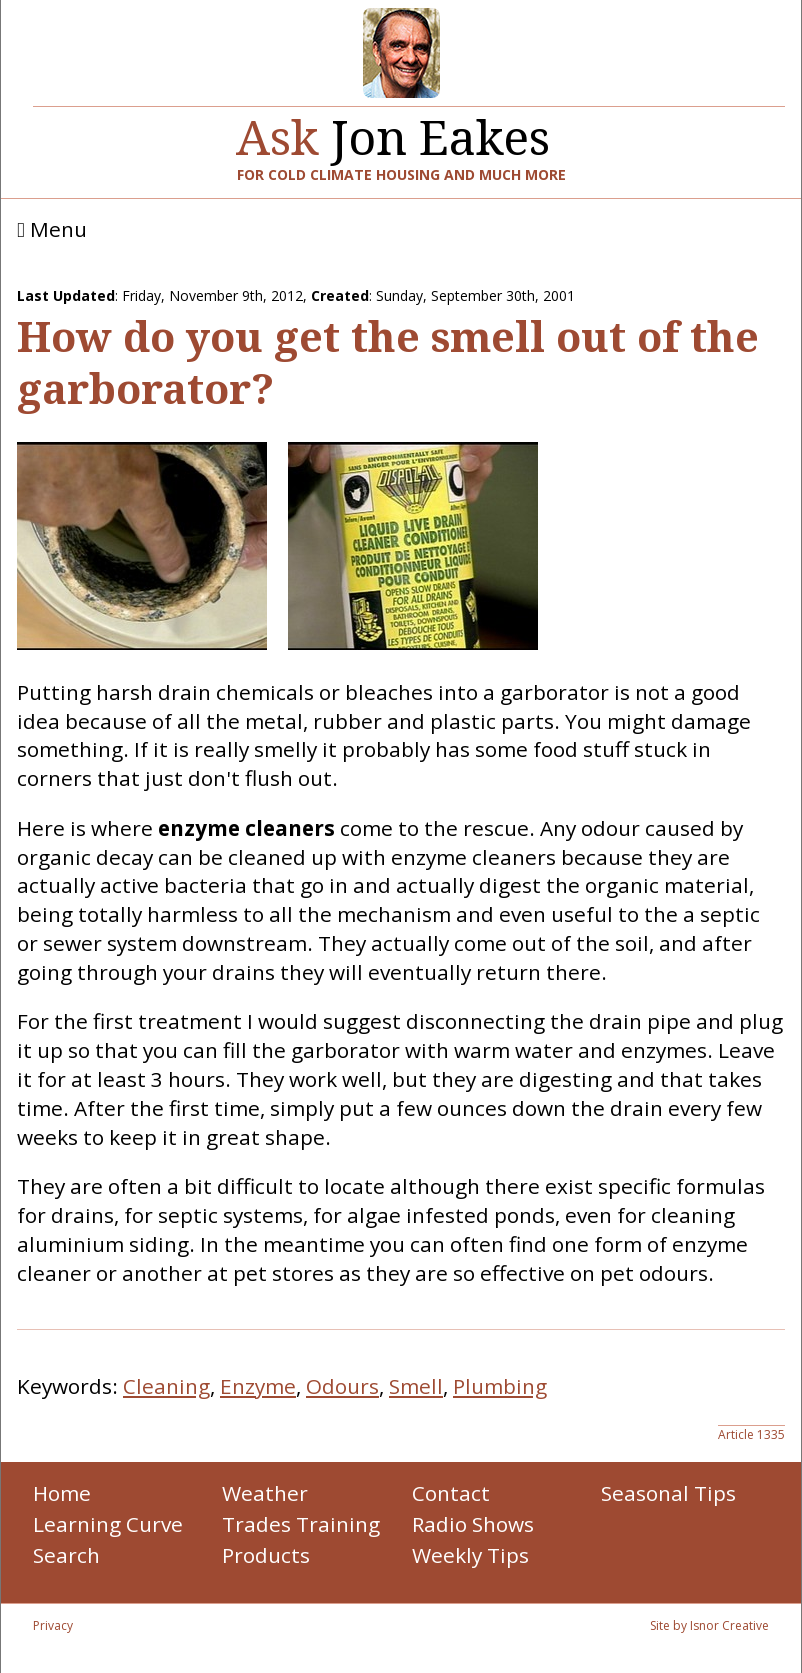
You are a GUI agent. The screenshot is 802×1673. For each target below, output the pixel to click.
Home (62, 1493)
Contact (451, 1493)
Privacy (53, 1625)
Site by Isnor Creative (709, 1625)
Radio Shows (473, 1524)
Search (66, 1555)
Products (266, 1555)
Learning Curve (108, 1524)
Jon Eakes (393, 129)
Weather (265, 1493)
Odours (342, 1386)
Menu (52, 230)
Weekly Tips (470, 1555)
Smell (416, 1386)
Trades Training (301, 1524)
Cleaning (166, 1386)
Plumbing (500, 1386)
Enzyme (258, 1386)
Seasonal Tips (668, 1493)
